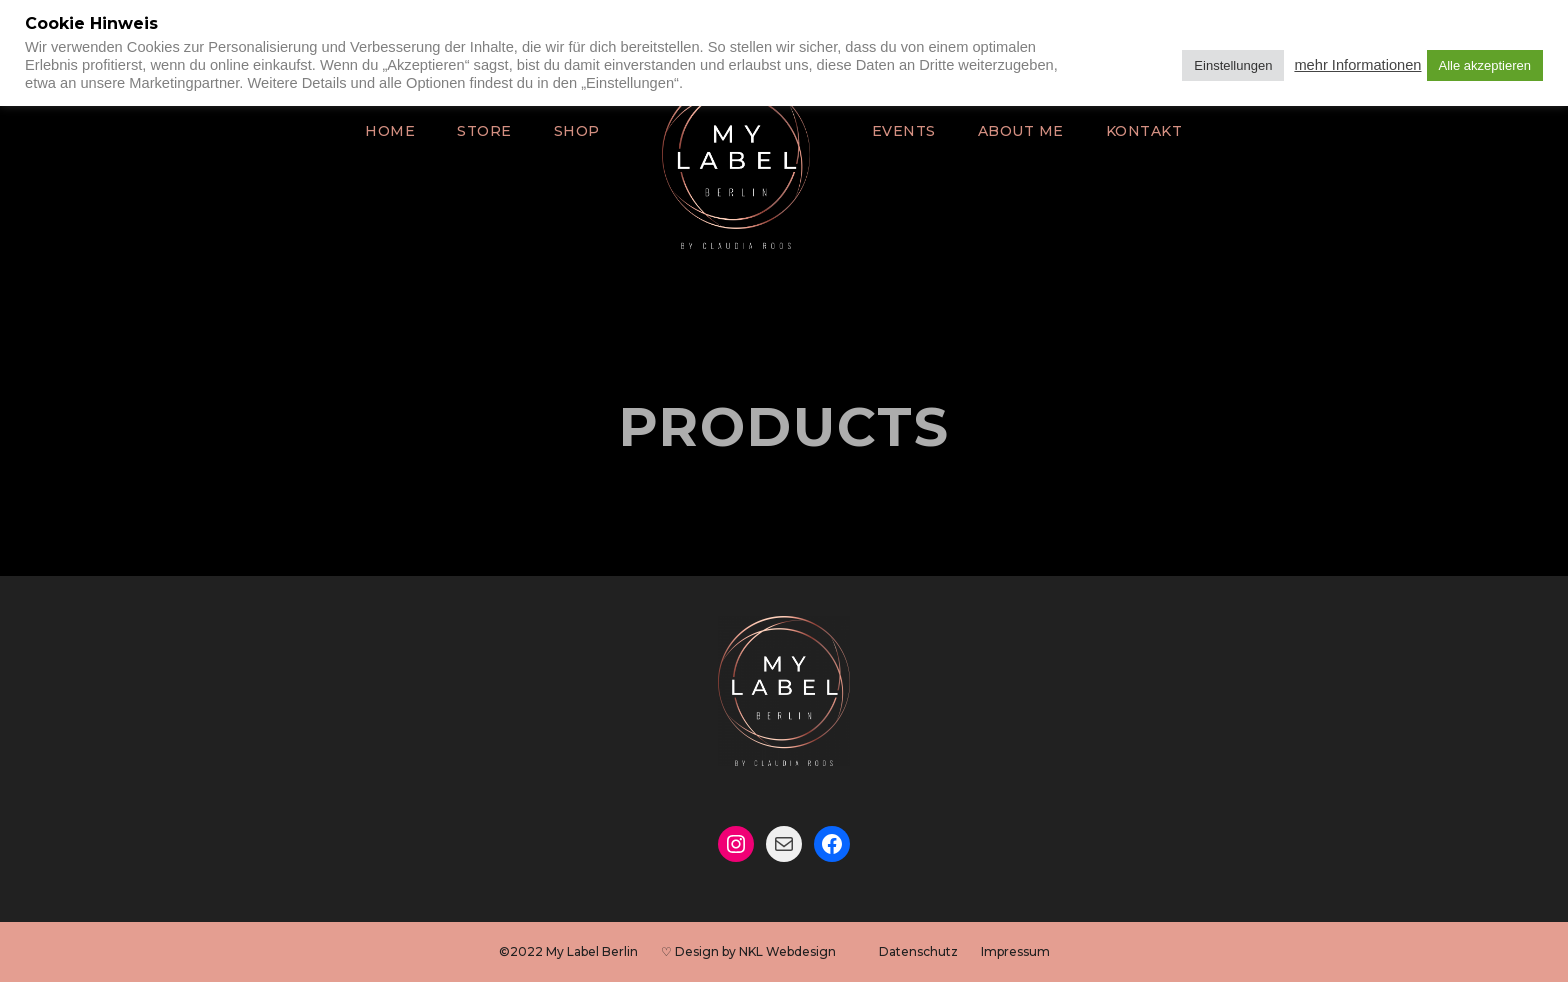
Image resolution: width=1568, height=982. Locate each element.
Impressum (991, 952)
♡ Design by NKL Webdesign (750, 952)
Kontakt (1129, 131)
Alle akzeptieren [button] (1485, 65)
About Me (1014, 131)
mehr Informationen (1357, 65)
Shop (583, 131)
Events (904, 131)
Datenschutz (905, 952)
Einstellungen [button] (1233, 65)
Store (494, 131)
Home (405, 131)
